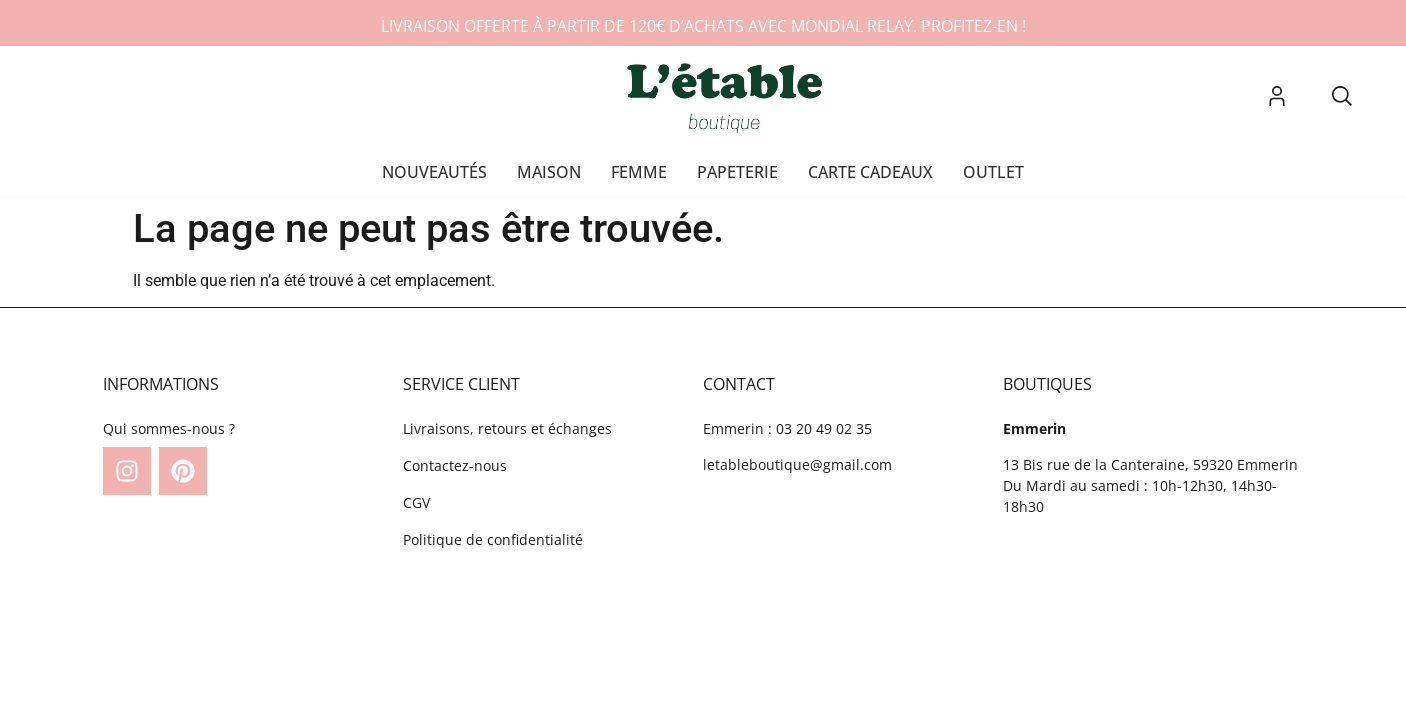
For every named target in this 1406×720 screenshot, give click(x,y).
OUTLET (993, 172)
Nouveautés (434, 172)
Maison (549, 172)
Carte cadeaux (870, 172)
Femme (639, 172)
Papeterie (737, 172)
